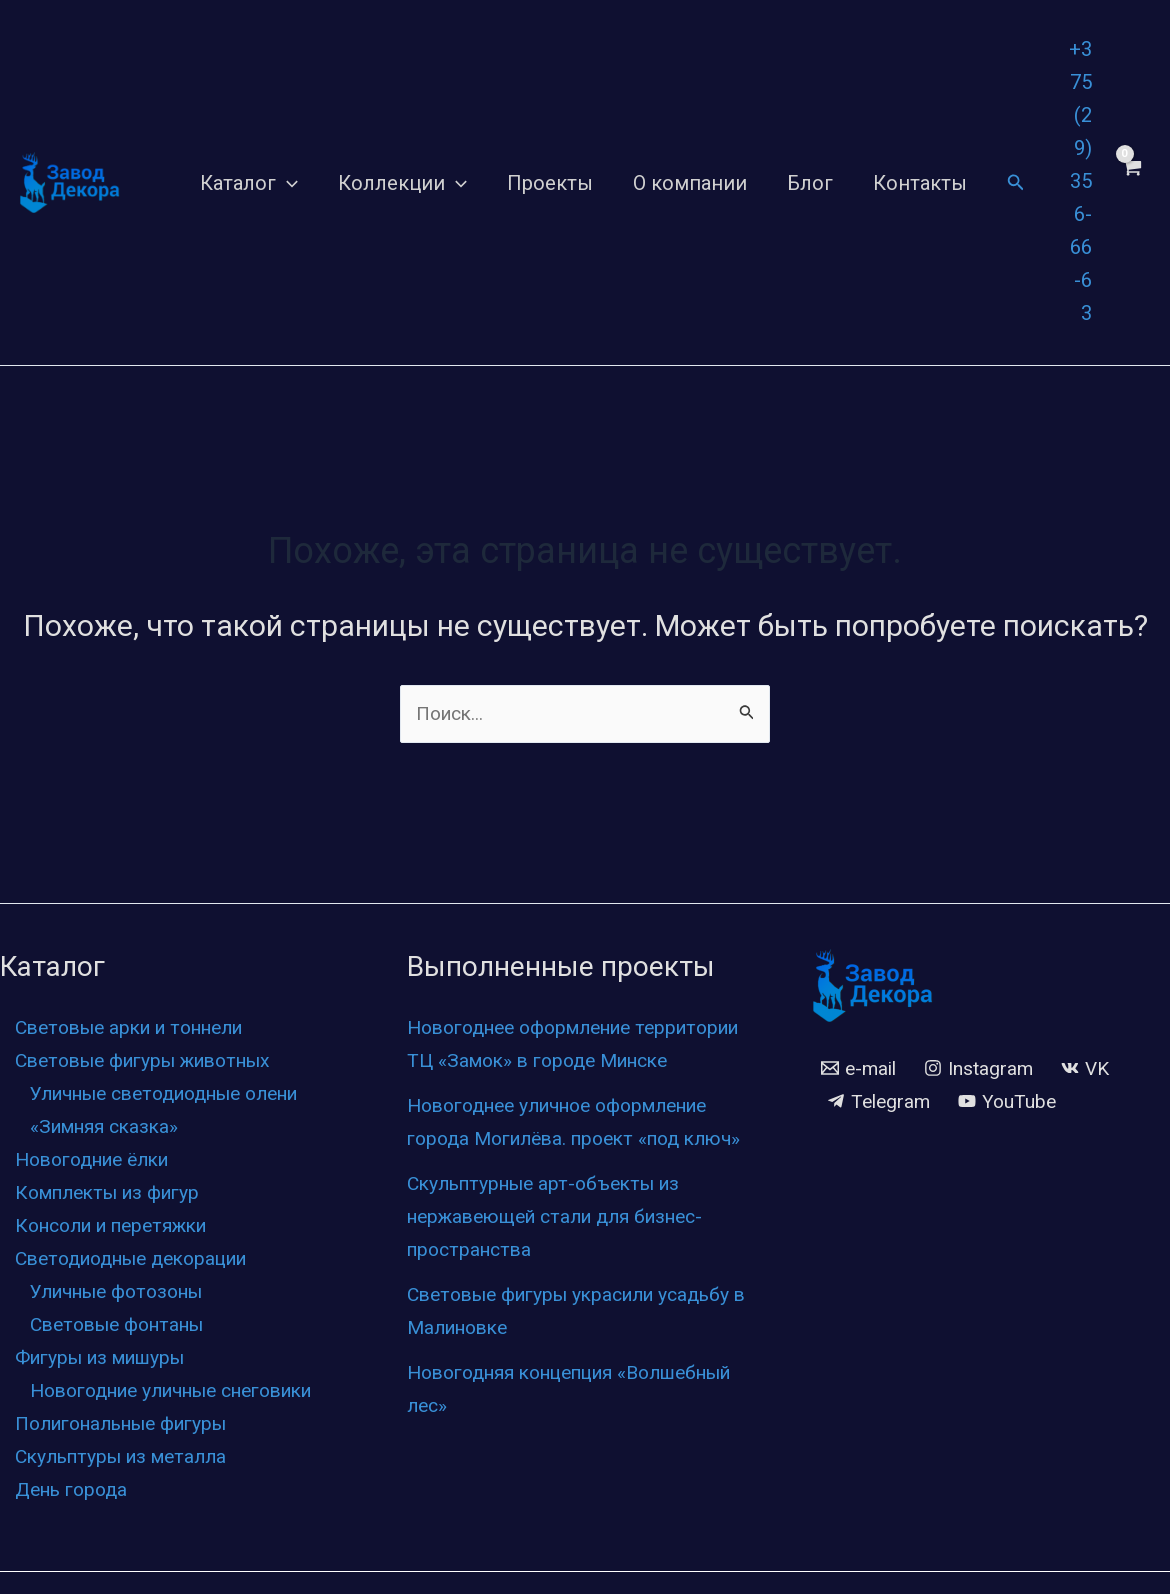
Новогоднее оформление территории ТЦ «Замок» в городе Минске (564, 1061)
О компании (690, 183)
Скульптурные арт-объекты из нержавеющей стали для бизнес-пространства (566, 1283)
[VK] (1093, 1070)
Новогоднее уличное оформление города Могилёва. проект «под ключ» (572, 1172)
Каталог (249, 183)
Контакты (920, 183)
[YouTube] (1012, 1103)
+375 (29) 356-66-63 (1080, 181)
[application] (287, 183)
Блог (810, 183)
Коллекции (402, 183)
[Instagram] (984, 1070)
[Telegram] (880, 1103)
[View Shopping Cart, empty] (1131, 183)
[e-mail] (860, 1070)
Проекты (550, 183)
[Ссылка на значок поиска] (1016, 182)
